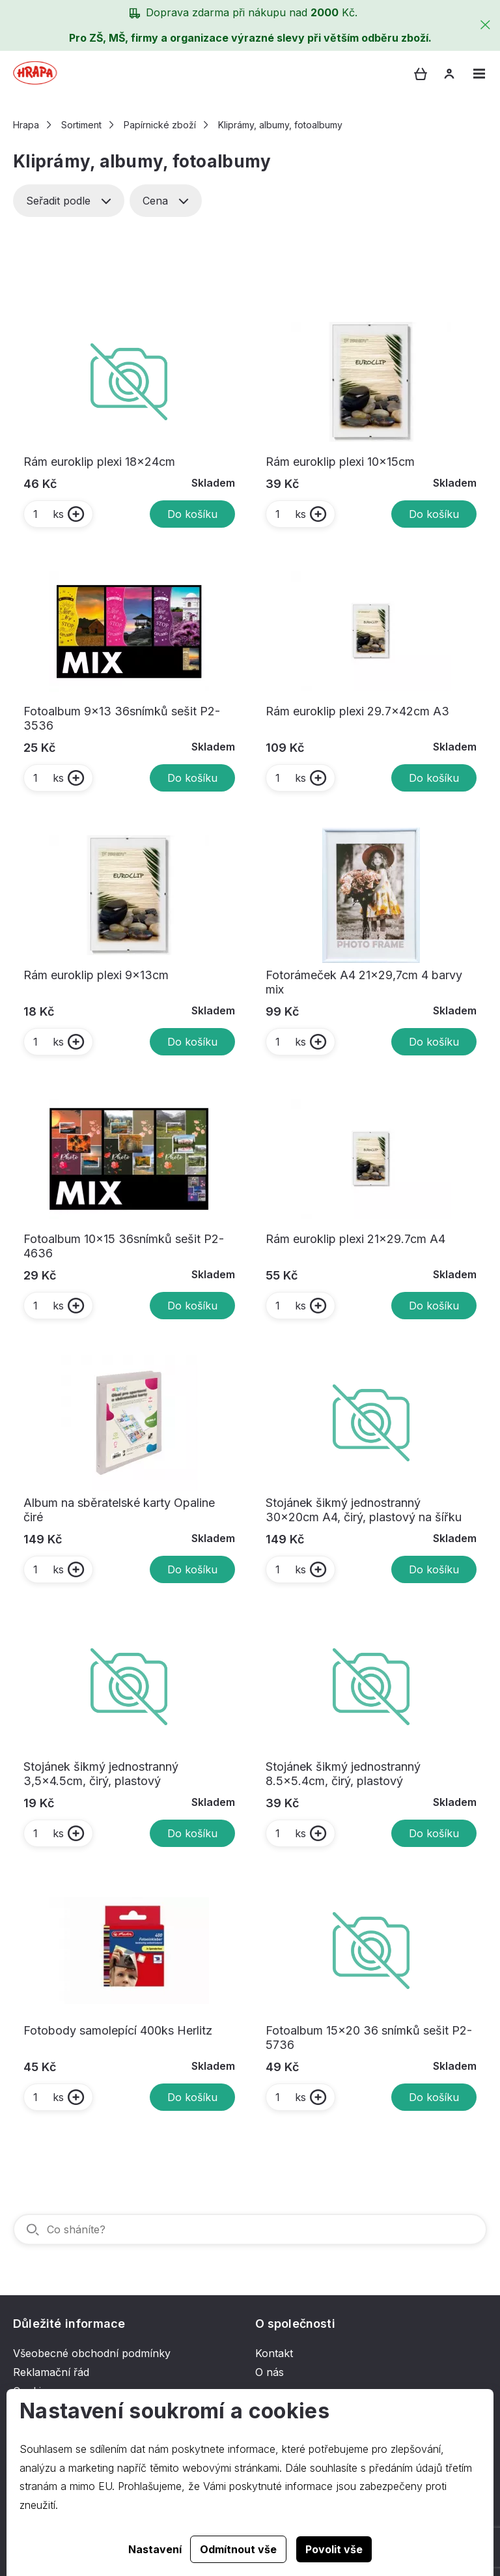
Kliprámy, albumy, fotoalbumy (280, 124)
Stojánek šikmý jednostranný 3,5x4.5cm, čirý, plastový (100, 1774)
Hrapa (26, 124)
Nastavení (155, 2549)
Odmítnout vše (238, 2549)
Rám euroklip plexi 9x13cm (96, 975)
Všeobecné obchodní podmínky (92, 2353)
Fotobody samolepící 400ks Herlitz (117, 2030)
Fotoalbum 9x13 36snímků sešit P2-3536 (121, 718)
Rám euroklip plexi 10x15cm (340, 461)
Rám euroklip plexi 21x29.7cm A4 (355, 1239)
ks (48, 514)
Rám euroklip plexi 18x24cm (99, 461)
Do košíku (192, 514)
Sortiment (81, 124)
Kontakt (274, 2353)
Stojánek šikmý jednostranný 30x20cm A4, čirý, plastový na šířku (364, 1510)
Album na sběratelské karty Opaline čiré (119, 1510)
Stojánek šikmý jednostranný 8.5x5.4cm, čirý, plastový (343, 1774)
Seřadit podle (68, 200)
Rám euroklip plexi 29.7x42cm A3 (357, 711)
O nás (269, 2372)
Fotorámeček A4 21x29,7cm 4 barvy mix (364, 982)
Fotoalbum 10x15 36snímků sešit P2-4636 (123, 1246)
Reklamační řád (51, 2372)
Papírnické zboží (160, 124)
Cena (166, 200)
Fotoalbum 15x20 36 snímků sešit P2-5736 (369, 2038)
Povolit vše (334, 2549)
